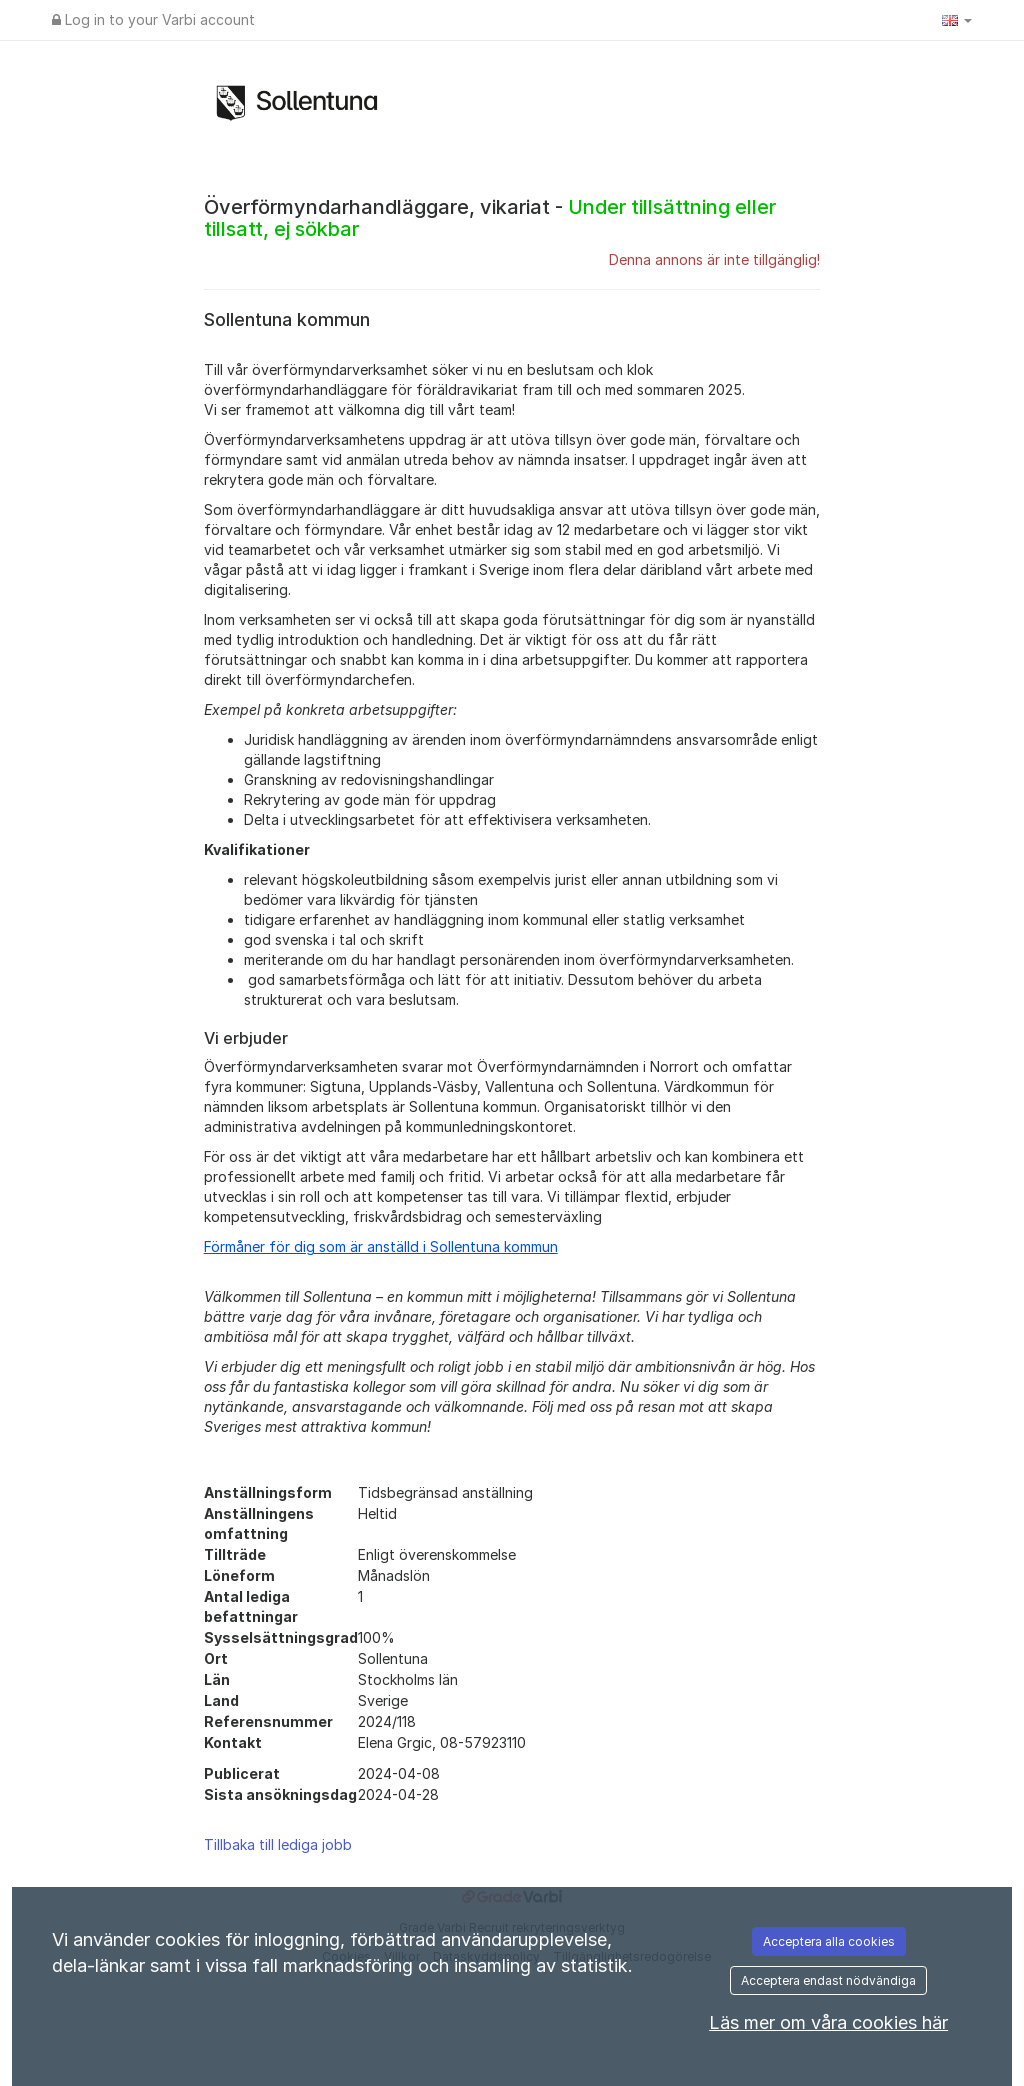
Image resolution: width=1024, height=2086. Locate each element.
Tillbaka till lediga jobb (278, 1844)
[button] (957, 20)
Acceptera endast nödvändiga (828, 1980)
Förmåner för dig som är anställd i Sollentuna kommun (381, 1246)
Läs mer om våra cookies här (828, 2022)
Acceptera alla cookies (829, 1941)
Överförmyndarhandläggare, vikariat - (490, 218)
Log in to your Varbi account (153, 19)
